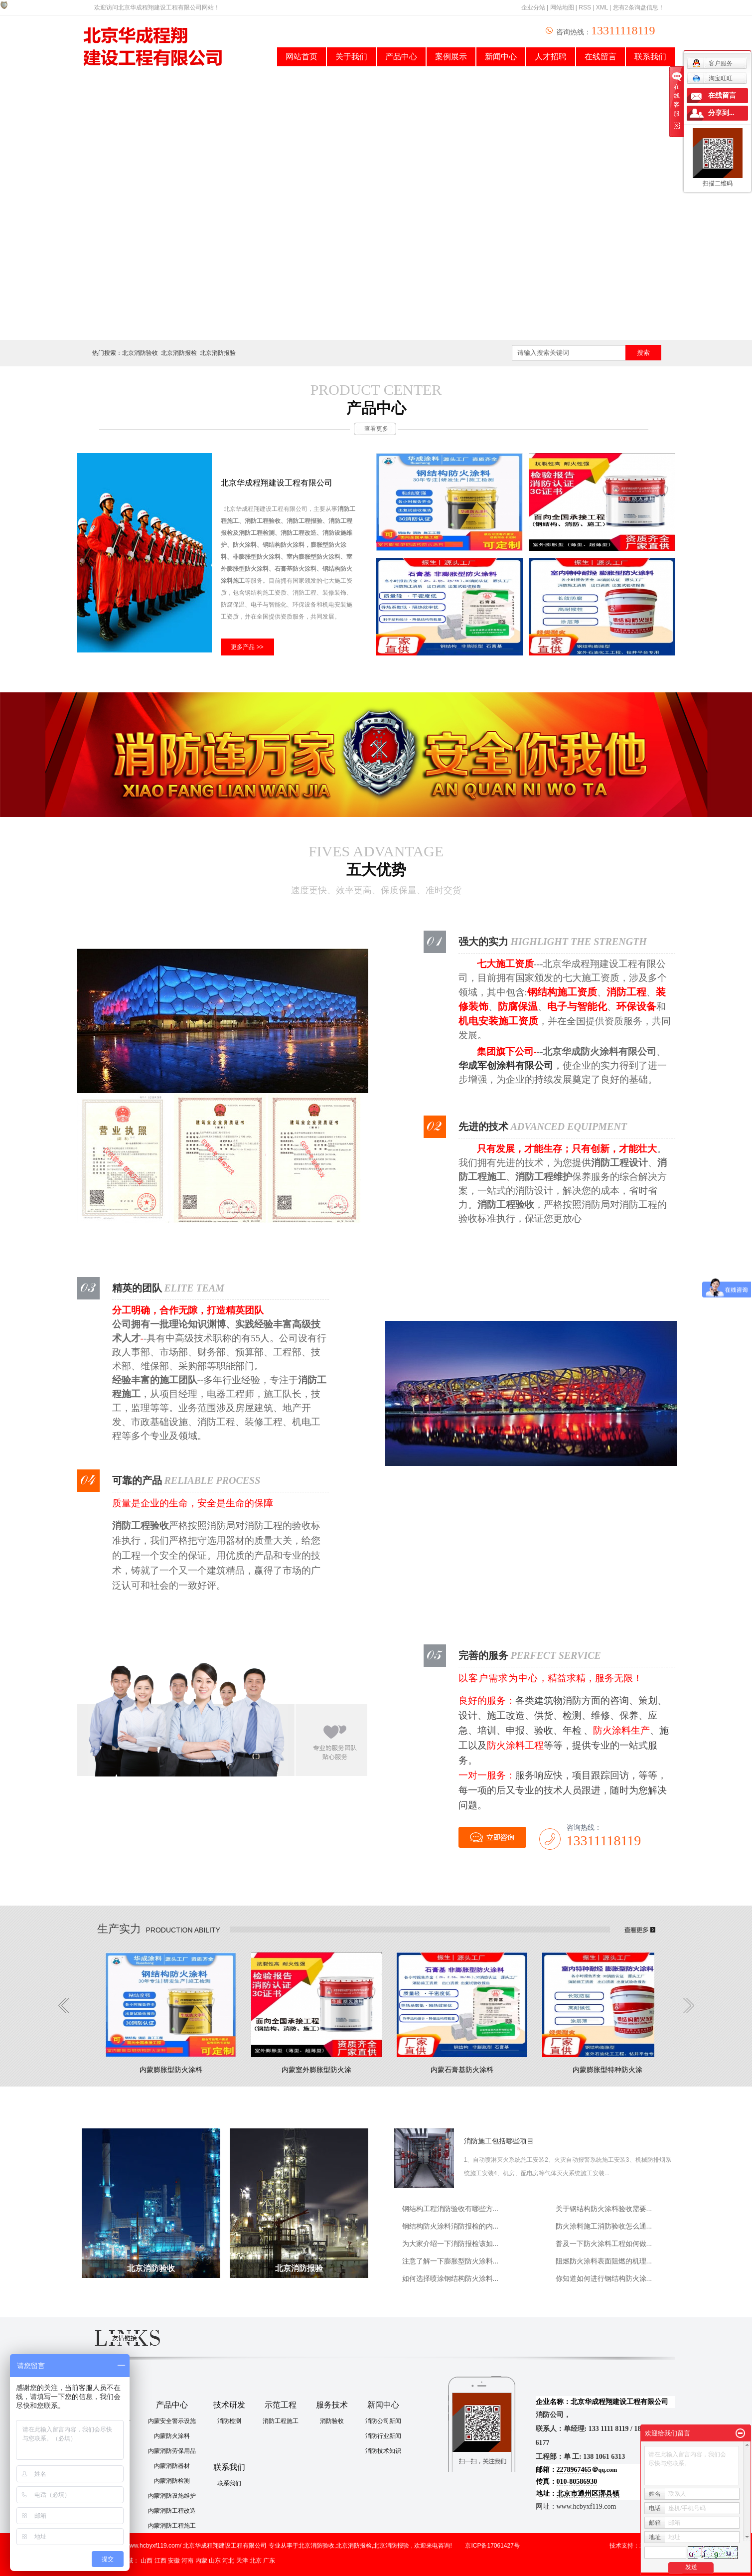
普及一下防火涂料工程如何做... (604, 2244)
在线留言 (600, 56)
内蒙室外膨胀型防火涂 (316, 2070)
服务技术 (332, 2405)
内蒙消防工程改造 (172, 2510)
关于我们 (351, 56)
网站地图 (562, 7)
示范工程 (281, 2405)
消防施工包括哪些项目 (499, 2141)
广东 (269, 2560)
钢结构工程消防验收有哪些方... (450, 2209)
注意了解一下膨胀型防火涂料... (450, 2261)
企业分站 (533, 7)
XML (602, 7)
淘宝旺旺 (712, 78)
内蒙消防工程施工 (172, 2525)
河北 (228, 2560)
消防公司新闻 (383, 2420)
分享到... (721, 113)
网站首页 (301, 56)
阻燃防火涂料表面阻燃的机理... (604, 2261)
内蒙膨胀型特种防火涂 (607, 2070)
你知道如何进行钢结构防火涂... (604, 2278)
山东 (215, 2560)
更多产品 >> (247, 647)
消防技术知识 (383, 2450)
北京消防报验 (218, 352)
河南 (187, 2560)
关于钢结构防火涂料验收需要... (604, 2209)
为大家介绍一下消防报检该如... (450, 2244)
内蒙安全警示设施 (172, 2420)
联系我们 (650, 56)
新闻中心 (501, 56)
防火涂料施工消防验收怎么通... (604, 2226)
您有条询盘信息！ (638, 7)
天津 (242, 2560)
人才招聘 (551, 56)
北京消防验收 (140, 352)
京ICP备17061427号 (492, 2545)
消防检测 (229, 2420)
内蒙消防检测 (172, 2480)
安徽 (174, 2560)
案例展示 (451, 56)
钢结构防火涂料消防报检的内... (450, 2226)
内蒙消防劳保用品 (172, 2450)
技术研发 (229, 2405)
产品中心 (401, 56)
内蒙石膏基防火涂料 (462, 2070)
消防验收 (332, 2420)
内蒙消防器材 (172, 2465)
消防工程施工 (281, 2420)
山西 (146, 2560)
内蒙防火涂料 (172, 2435)
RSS (585, 7)
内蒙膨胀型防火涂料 (171, 2070)
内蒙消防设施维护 (172, 2495)
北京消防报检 (179, 352)
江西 (160, 2560)
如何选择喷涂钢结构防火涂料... (450, 2278)
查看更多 (376, 428)
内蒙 (201, 2560)
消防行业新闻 (383, 2435)
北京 (256, 2560)
